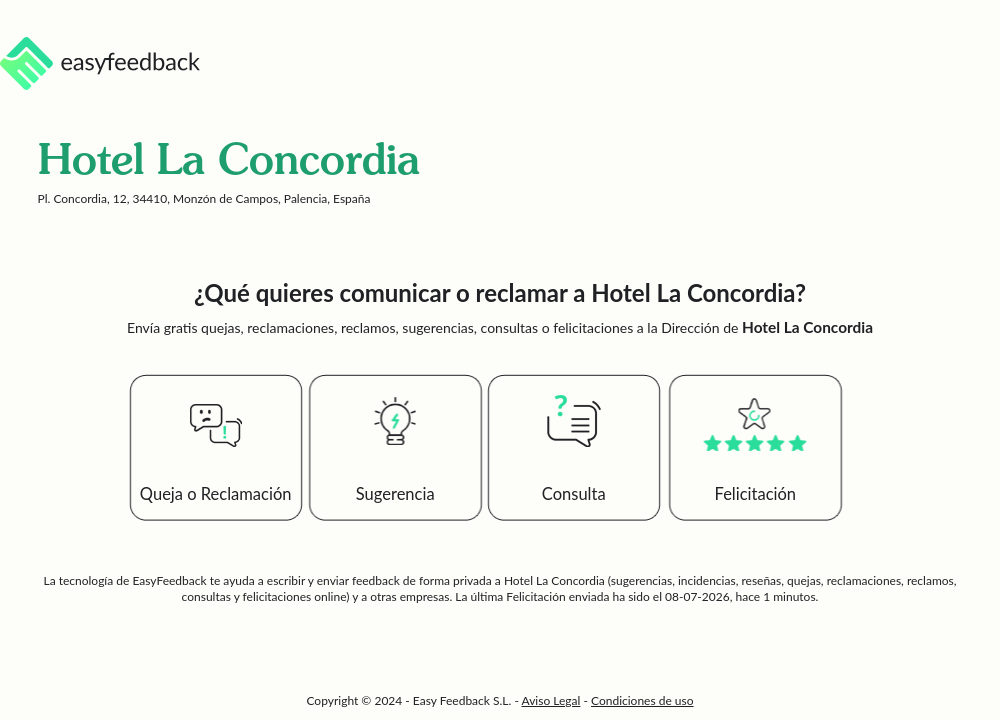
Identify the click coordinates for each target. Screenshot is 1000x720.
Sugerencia (395, 494)
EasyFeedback (170, 580)
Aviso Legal (551, 700)
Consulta (574, 494)
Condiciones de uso (642, 700)
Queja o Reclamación (216, 494)
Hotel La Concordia (554, 580)
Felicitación (756, 494)
